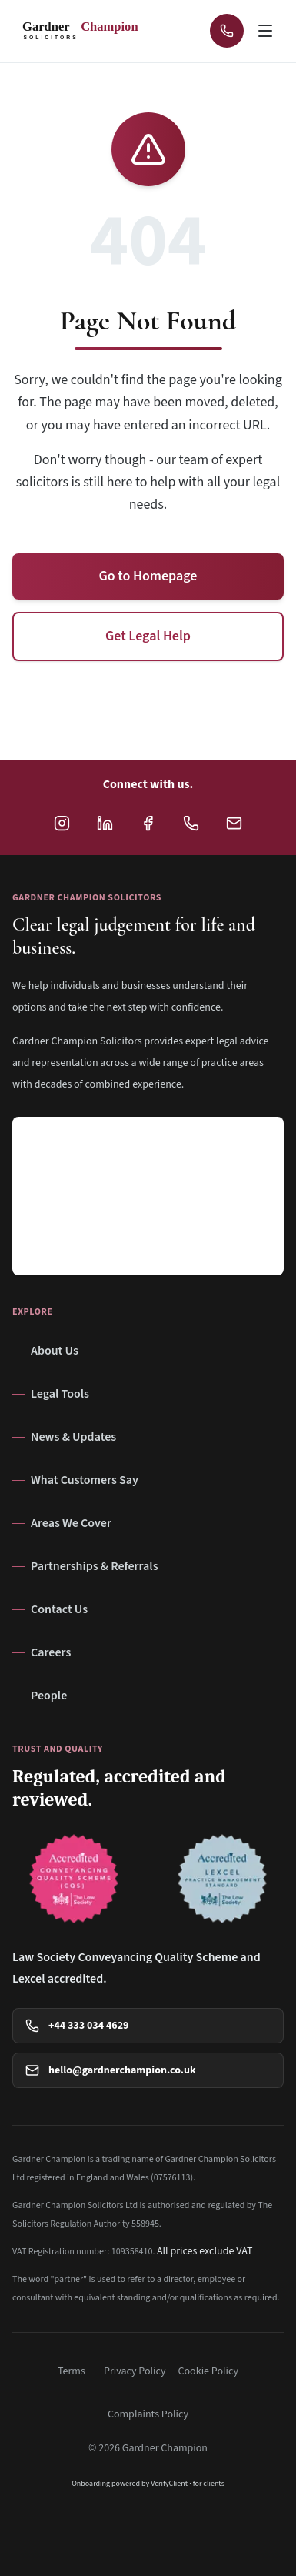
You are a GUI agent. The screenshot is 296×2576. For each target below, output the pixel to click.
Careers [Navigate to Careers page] (41, 1652)
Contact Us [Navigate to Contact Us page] (50, 1609)
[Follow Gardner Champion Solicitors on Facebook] (148, 823)
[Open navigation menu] (267, 31)
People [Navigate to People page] (39, 1695)
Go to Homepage (147, 576)
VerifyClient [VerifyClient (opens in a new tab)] (169, 2483)
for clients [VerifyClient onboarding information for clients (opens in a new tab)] (208, 2483)
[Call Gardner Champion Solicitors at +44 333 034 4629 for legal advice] (191, 823)
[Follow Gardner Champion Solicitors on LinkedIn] (105, 823)
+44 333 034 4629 (77, 2025)
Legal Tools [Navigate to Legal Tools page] (50, 1393)
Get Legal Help (148, 636)
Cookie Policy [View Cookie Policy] (208, 2371)
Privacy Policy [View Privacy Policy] (135, 2371)
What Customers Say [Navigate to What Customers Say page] (75, 1480)
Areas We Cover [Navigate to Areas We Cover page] (61, 1523)
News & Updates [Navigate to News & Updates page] (64, 1436)
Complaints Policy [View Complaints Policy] (148, 2414)
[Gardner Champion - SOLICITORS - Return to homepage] (85, 30)
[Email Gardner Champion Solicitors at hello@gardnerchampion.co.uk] (234, 823)
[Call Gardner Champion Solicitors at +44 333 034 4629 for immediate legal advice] (227, 31)
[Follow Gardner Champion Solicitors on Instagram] (62, 823)
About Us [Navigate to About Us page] (45, 1350)
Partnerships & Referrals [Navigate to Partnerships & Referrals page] (85, 1566)
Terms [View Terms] (71, 2371)
